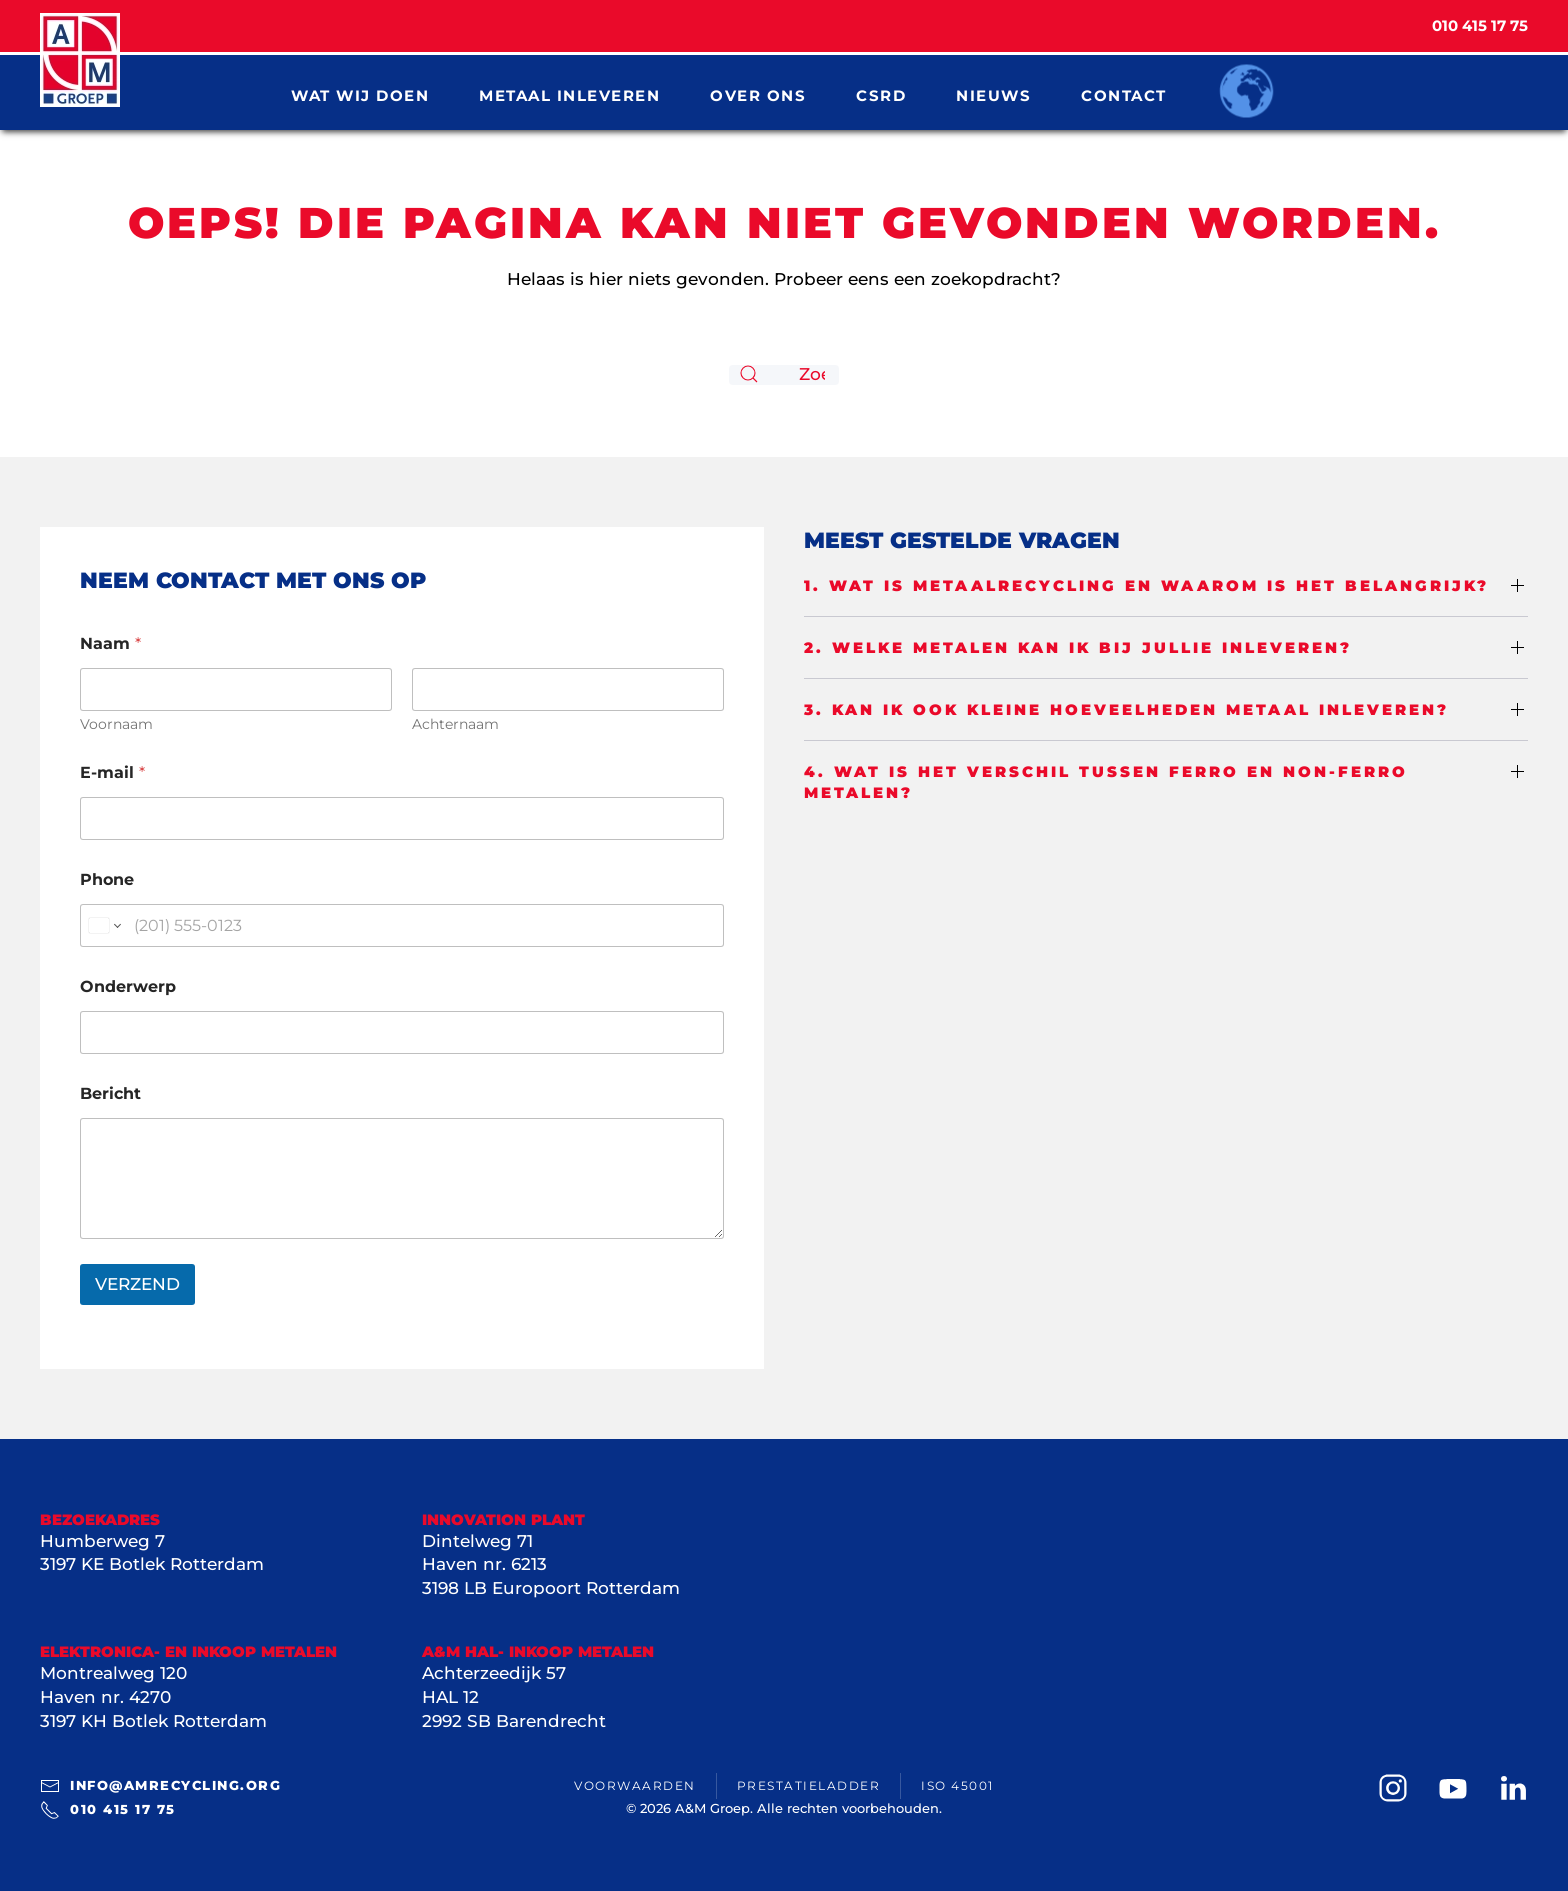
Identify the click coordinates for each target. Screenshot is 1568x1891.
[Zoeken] (784, 375)
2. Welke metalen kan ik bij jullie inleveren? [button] (1078, 647)
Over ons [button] (758, 94)
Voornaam (116, 724)
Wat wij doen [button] (360, 94)
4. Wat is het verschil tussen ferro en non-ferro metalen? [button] (1106, 782)
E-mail (112, 772)
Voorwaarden (635, 1785)
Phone (107, 879)
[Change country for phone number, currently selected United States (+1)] (103, 925)
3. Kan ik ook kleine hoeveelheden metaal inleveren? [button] (1126, 709)
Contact (1124, 94)
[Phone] (402, 925)
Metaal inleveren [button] (569, 94)
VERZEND (137, 1284)
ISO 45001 (957, 1785)
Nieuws (993, 94)
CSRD (881, 94)
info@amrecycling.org (160, 1786)
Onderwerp (128, 986)
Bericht (110, 1093)
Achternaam (455, 724)
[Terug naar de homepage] (80, 60)
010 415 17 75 (108, 1810)
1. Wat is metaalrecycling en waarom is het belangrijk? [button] (1146, 585)
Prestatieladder (809, 1785)
